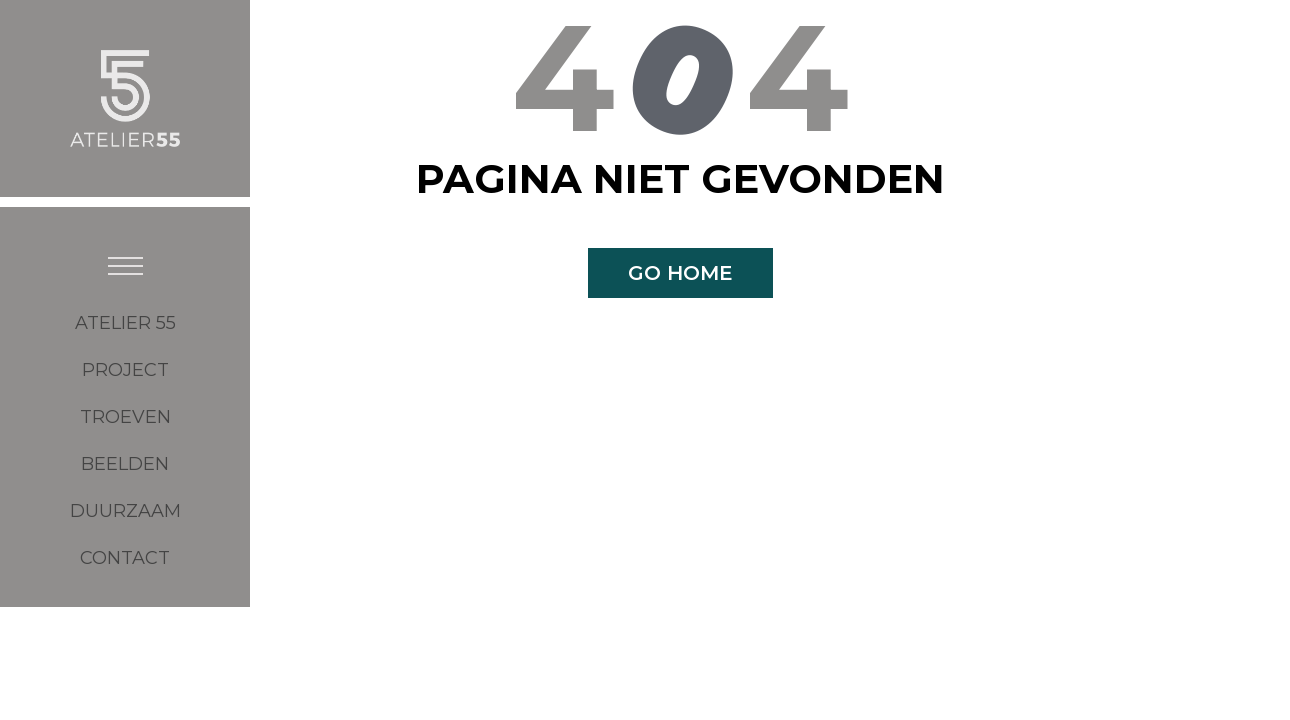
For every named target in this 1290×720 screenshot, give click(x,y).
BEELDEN (125, 464)
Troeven (125, 417)
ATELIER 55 (125, 323)
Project (125, 370)
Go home (680, 273)
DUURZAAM (125, 511)
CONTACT (125, 558)
